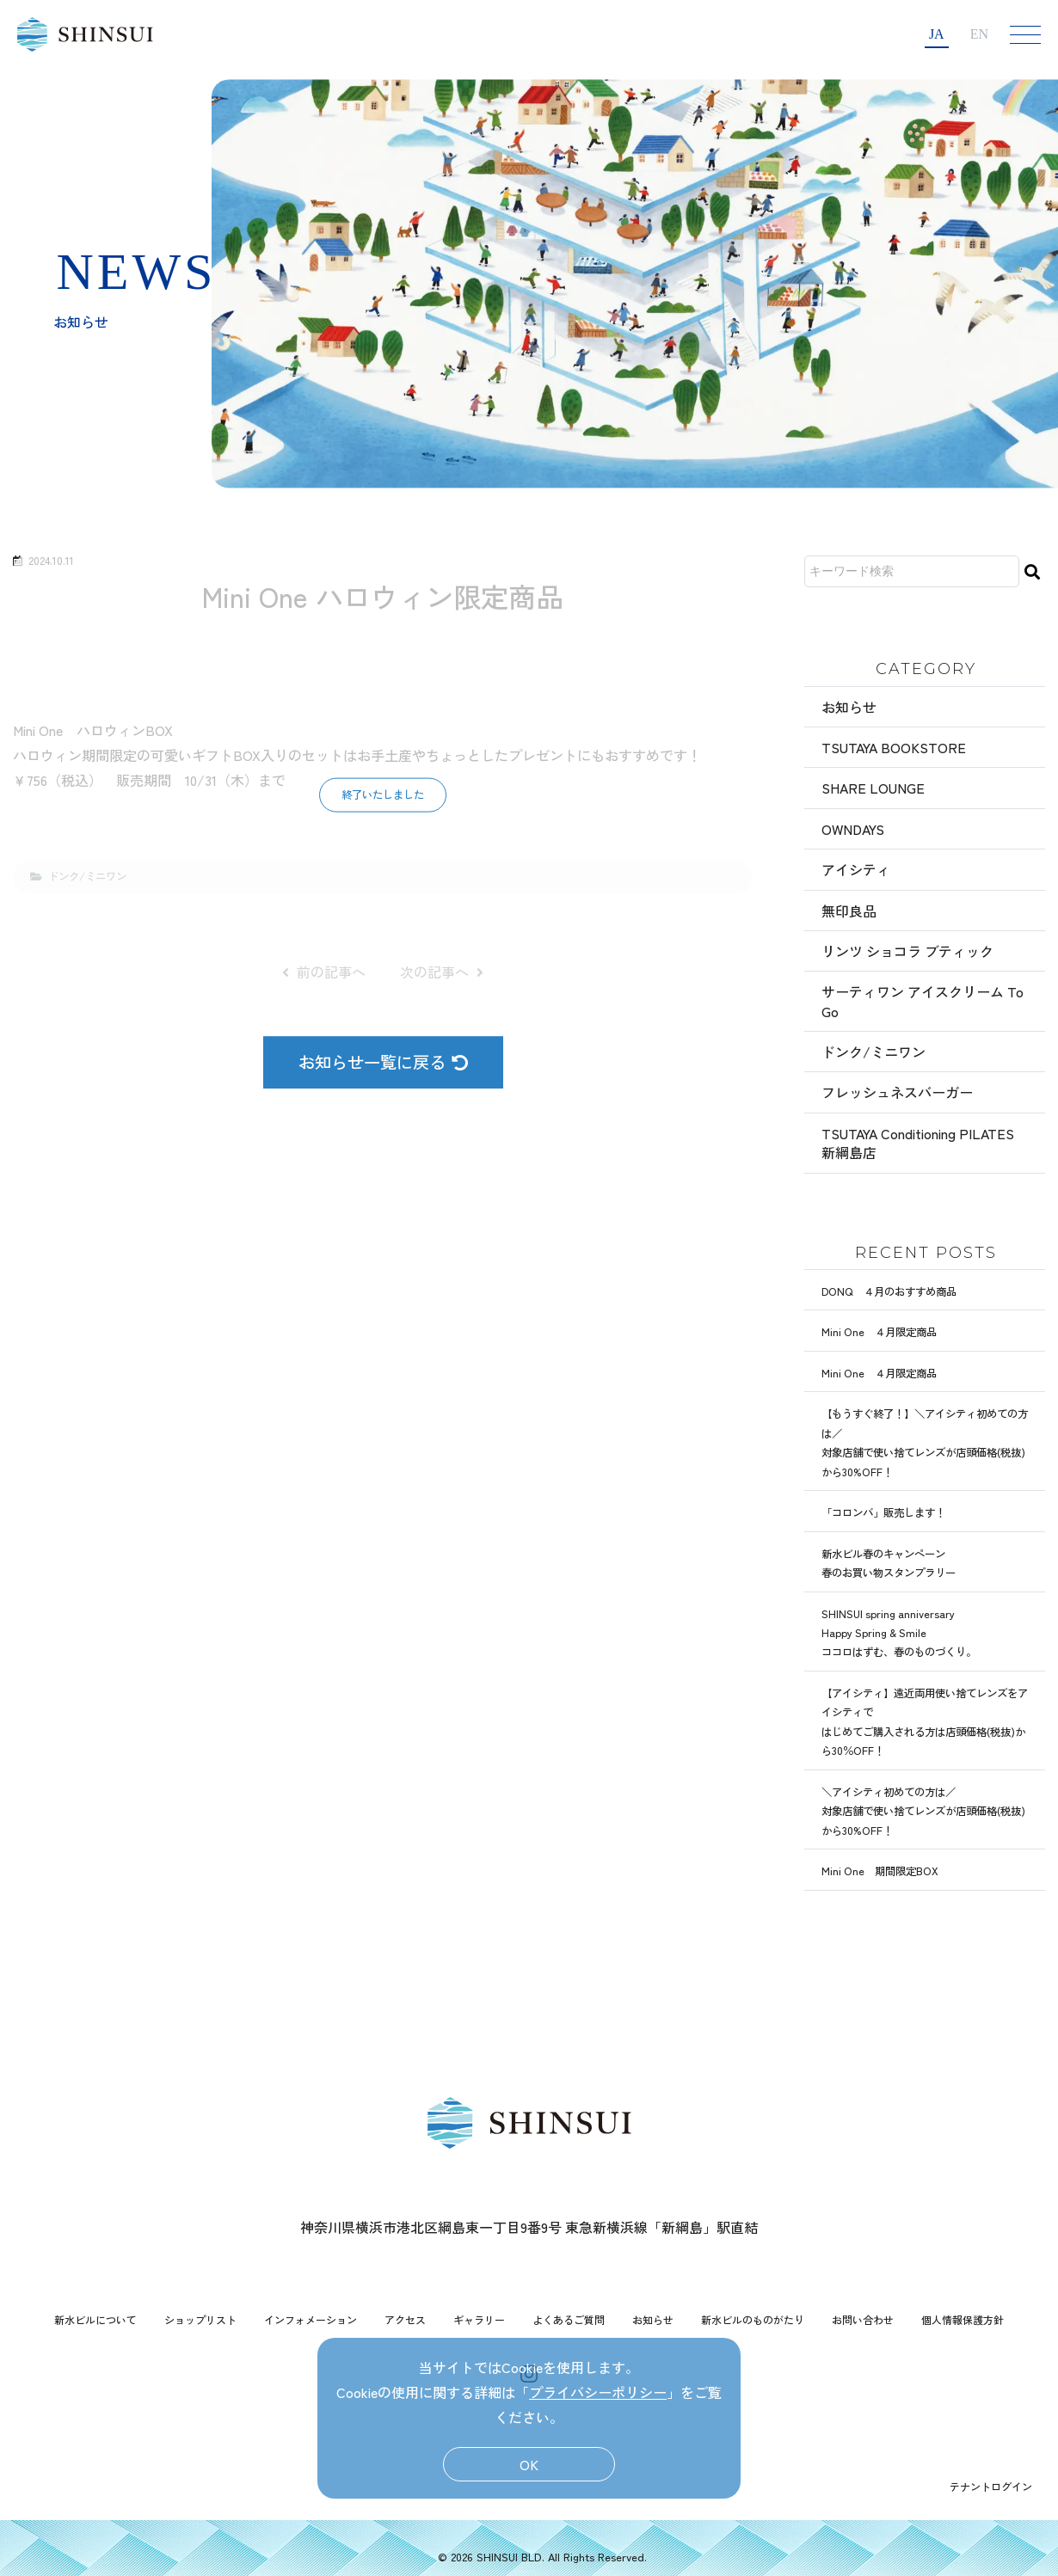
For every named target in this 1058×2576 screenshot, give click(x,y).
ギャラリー (479, 2319)
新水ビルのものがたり (752, 2319)
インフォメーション (310, 2319)
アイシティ (855, 869)
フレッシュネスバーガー (897, 1092)
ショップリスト (200, 2319)
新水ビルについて (95, 2319)
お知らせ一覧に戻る (383, 1062)
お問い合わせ (863, 2319)
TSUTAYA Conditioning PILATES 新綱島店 (917, 1142)
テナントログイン (991, 2486)
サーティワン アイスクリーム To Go (922, 1001)
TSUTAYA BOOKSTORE (893, 747)
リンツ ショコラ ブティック (907, 951)
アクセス (405, 2319)
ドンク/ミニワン (873, 1051)
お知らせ (849, 706)
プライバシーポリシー (598, 2392)
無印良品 (849, 910)
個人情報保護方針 (962, 2319)
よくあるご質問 (568, 2319)
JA (936, 34)
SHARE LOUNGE (873, 787)
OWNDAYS (852, 829)
